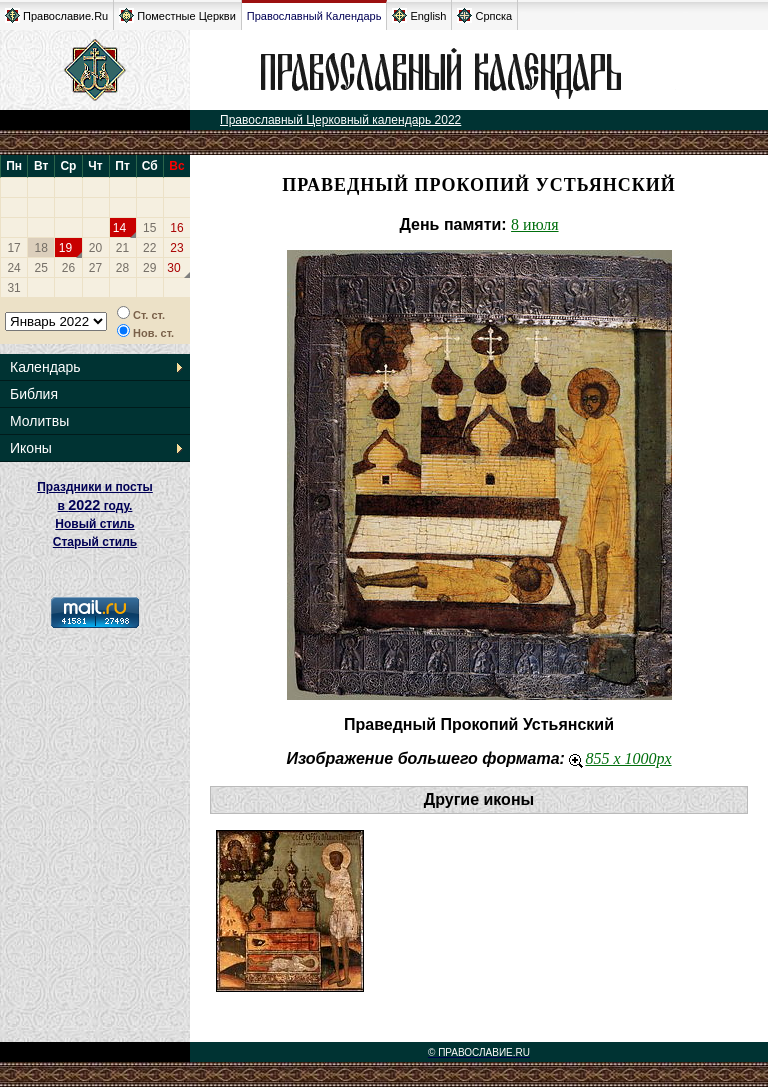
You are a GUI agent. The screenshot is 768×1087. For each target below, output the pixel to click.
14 (119, 228)
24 (13, 268)
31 (13, 288)
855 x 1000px (620, 758)
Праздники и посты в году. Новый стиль (95, 505)
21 (122, 248)
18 (41, 248)
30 (173, 268)
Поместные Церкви (177, 15)
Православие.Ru (56, 15)
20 (95, 248)
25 (41, 268)
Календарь (45, 367)
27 (95, 268)
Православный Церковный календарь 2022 (340, 120)
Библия (34, 394)
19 (65, 248)
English (419, 15)
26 (68, 268)
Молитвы (39, 421)
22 (149, 248)
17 (13, 248)
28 (122, 268)
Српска (484, 15)
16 (176, 228)
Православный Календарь (314, 16)
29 (149, 268)
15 (149, 228)
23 (176, 248)
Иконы (31, 448)
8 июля (534, 224)
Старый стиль (95, 542)
